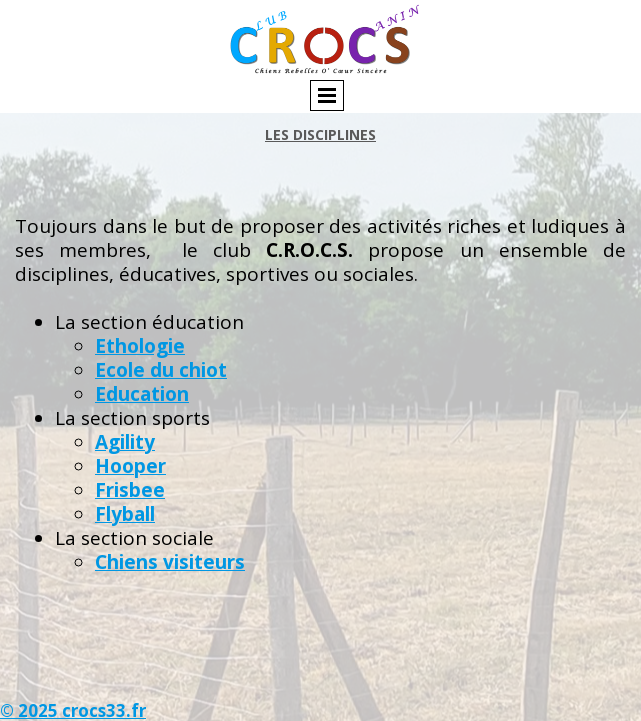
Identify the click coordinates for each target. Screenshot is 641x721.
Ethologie (140, 346)
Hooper (130, 466)
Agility (125, 442)
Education (142, 394)
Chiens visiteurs (170, 562)
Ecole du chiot (161, 370)
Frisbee (130, 490)
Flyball (125, 514)
